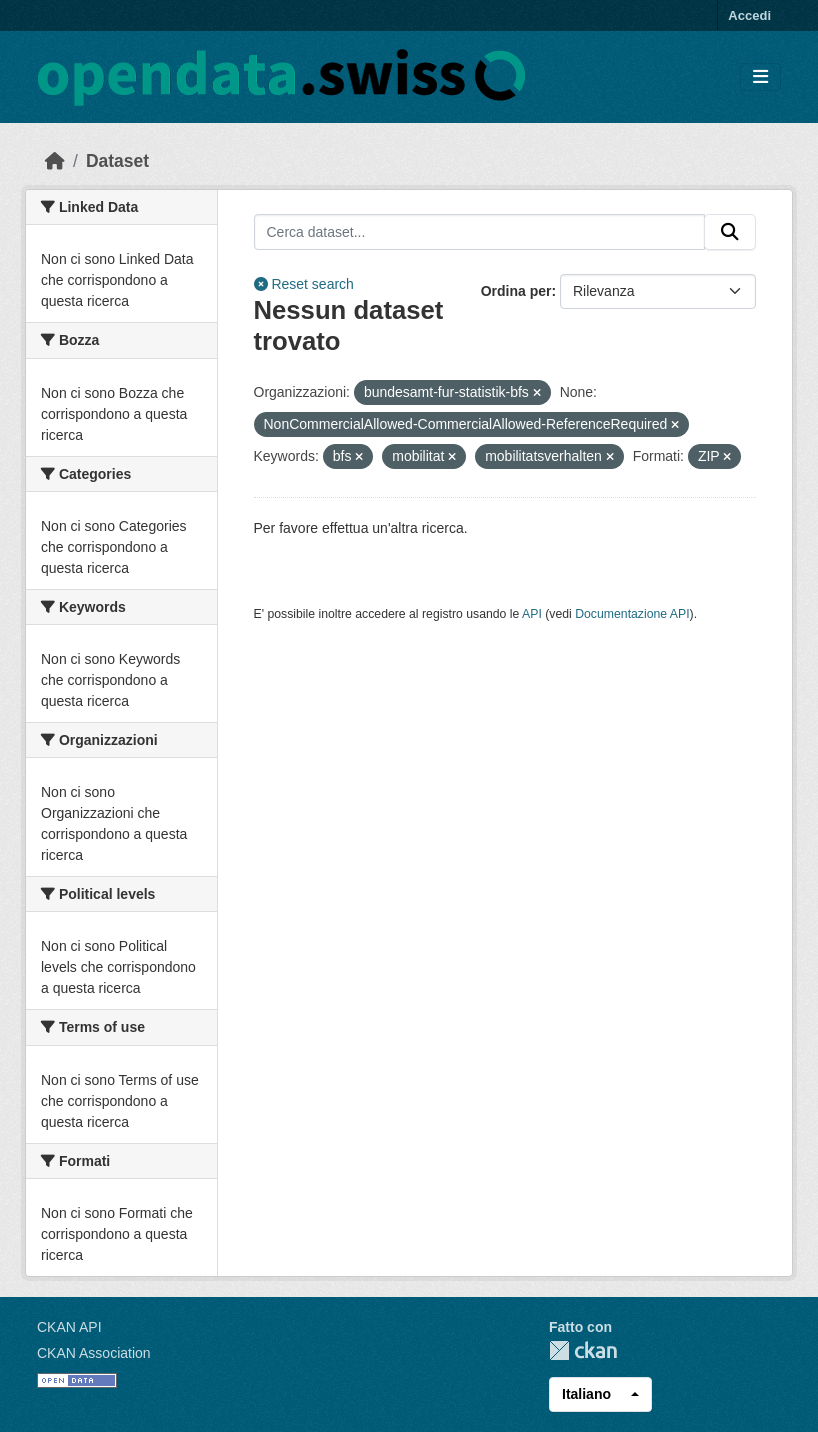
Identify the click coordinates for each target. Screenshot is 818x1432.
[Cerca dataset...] (480, 232)
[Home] (55, 161)
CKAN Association (94, 1353)
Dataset (117, 161)
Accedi (749, 15)
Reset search (304, 284)
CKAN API (69, 1327)
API (532, 614)
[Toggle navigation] (760, 77)
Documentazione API (632, 614)
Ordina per (516, 291)
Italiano (586, 1394)
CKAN (583, 1350)
